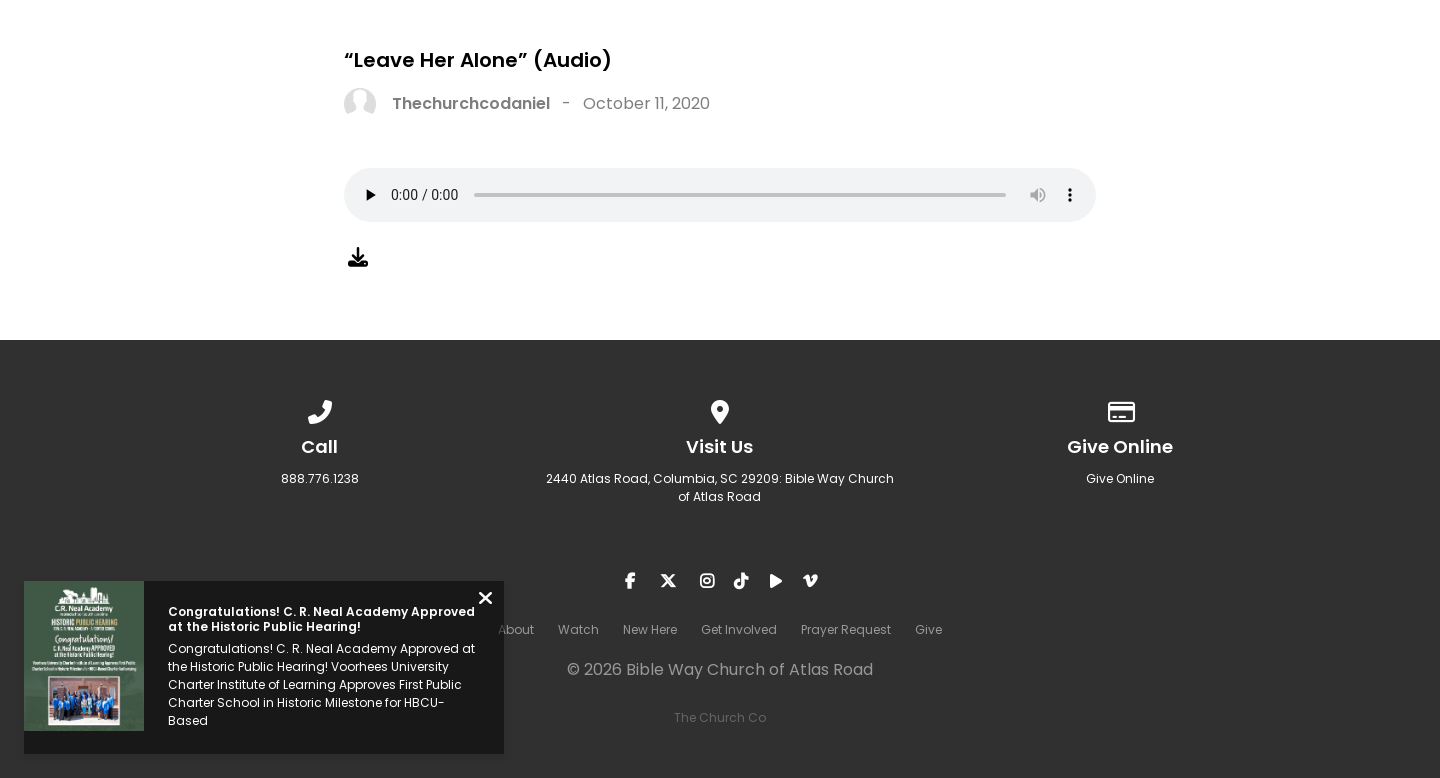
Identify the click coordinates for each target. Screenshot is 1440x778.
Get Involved (1093, 61)
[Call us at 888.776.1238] (320, 408)
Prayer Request (1269, 61)
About (719, 61)
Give (1405, 61)
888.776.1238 (320, 478)
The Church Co (720, 717)
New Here (946, 61)
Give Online (1120, 478)
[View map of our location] (720, 408)
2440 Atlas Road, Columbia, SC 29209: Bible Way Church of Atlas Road (720, 487)
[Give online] (1120, 408)
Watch (827, 61)
